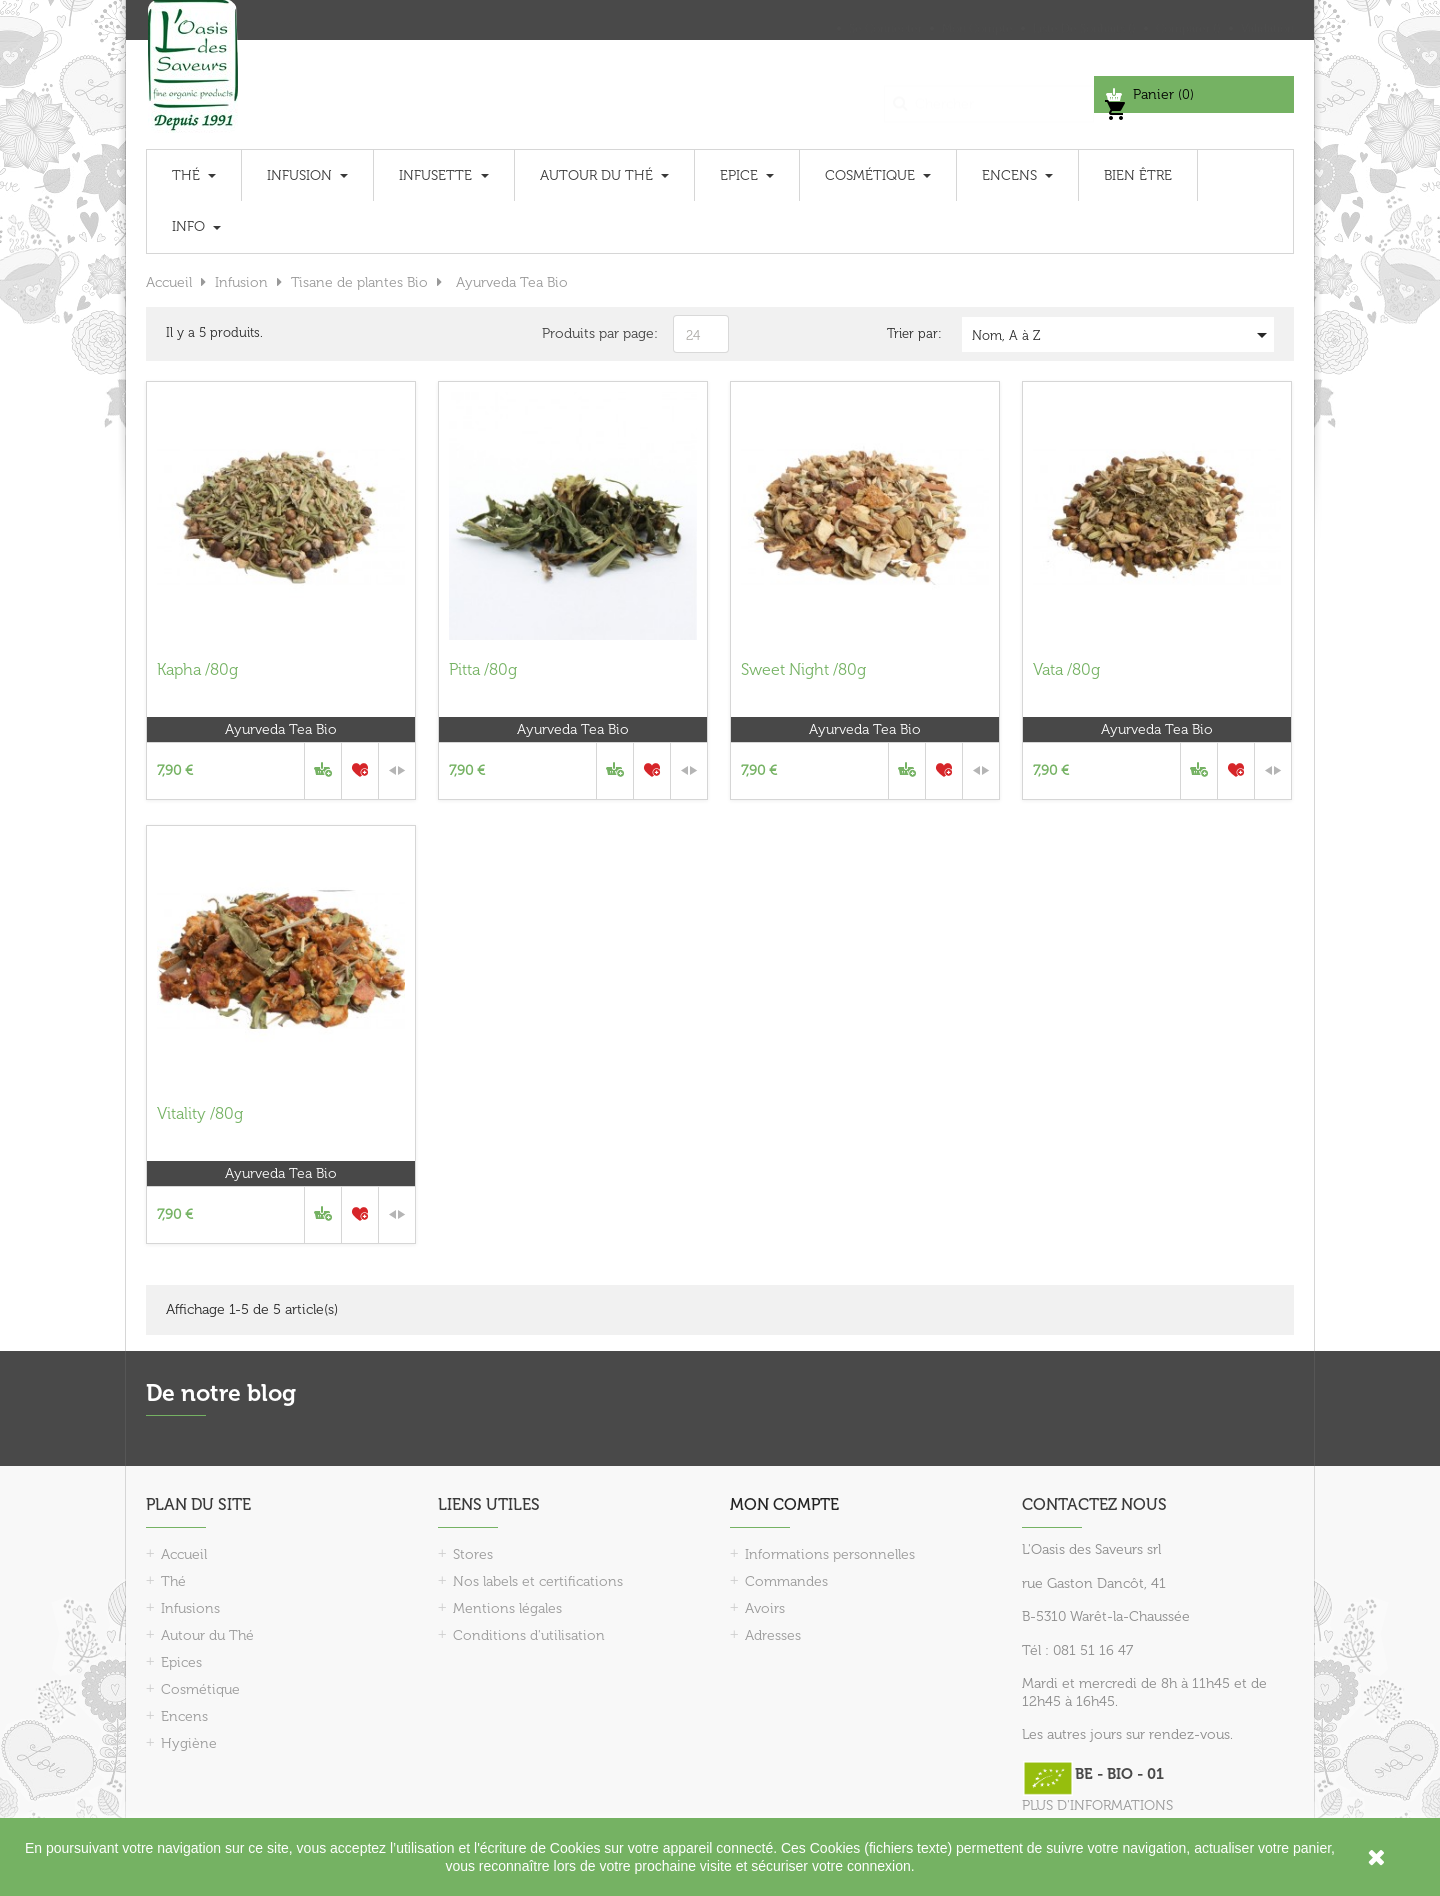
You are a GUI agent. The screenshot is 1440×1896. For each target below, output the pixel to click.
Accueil (184, 1554)
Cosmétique (200, 1689)
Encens (184, 1716)
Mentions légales (507, 1608)
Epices (181, 1662)
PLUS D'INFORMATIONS (1097, 1805)
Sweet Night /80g (803, 669)
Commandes (786, 1581)
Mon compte (784, 1504)
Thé (173, 1581)
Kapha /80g (197, 669)
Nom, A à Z (1123, 335)
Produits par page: (600, 333)
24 (693, 335)
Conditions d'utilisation (529, 1635)
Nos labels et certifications (538, 1581)
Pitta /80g (483, 669)
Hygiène (189, 1743)
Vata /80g (1066, 669)
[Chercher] (989, 94)
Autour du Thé (207, 1635)
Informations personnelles (830, 1554)
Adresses (773, 1635)
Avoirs (765, 1608)
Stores (473, 1554)
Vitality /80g (200, 1113)
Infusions (190, 1608)
